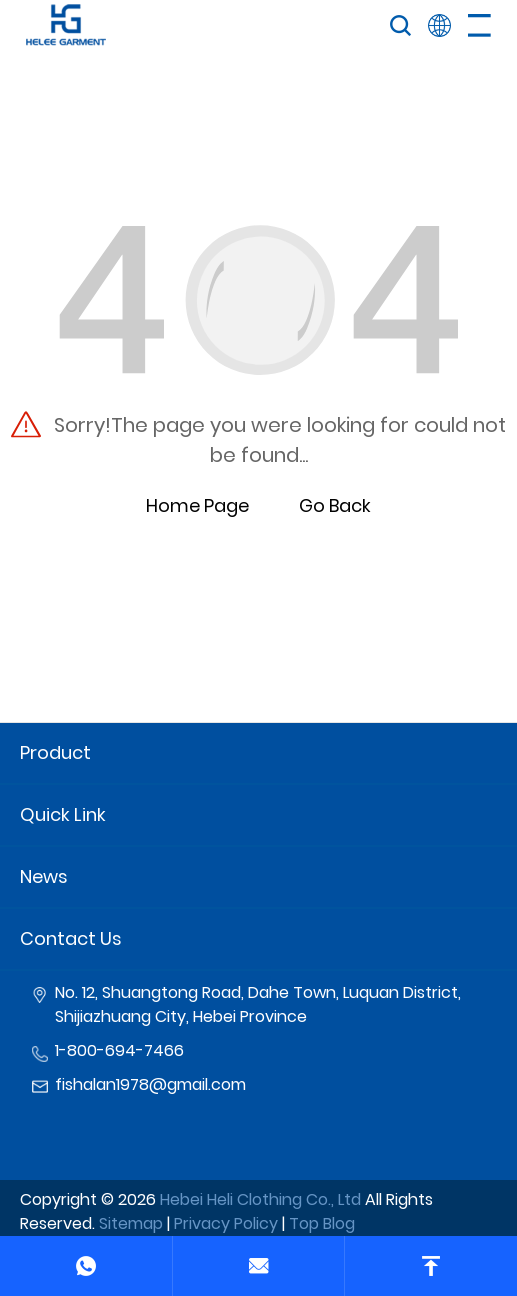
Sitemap (131, 1223)
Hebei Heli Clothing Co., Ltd (260, 1199)
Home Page (197, 505)
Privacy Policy (226, 1223)
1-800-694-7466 (119, 1050)
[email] (258, 1266)
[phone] (86, 1266)
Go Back (335, 505)
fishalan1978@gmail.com (150, 1084)
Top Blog (322, 1223)
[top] (431, 1266)
